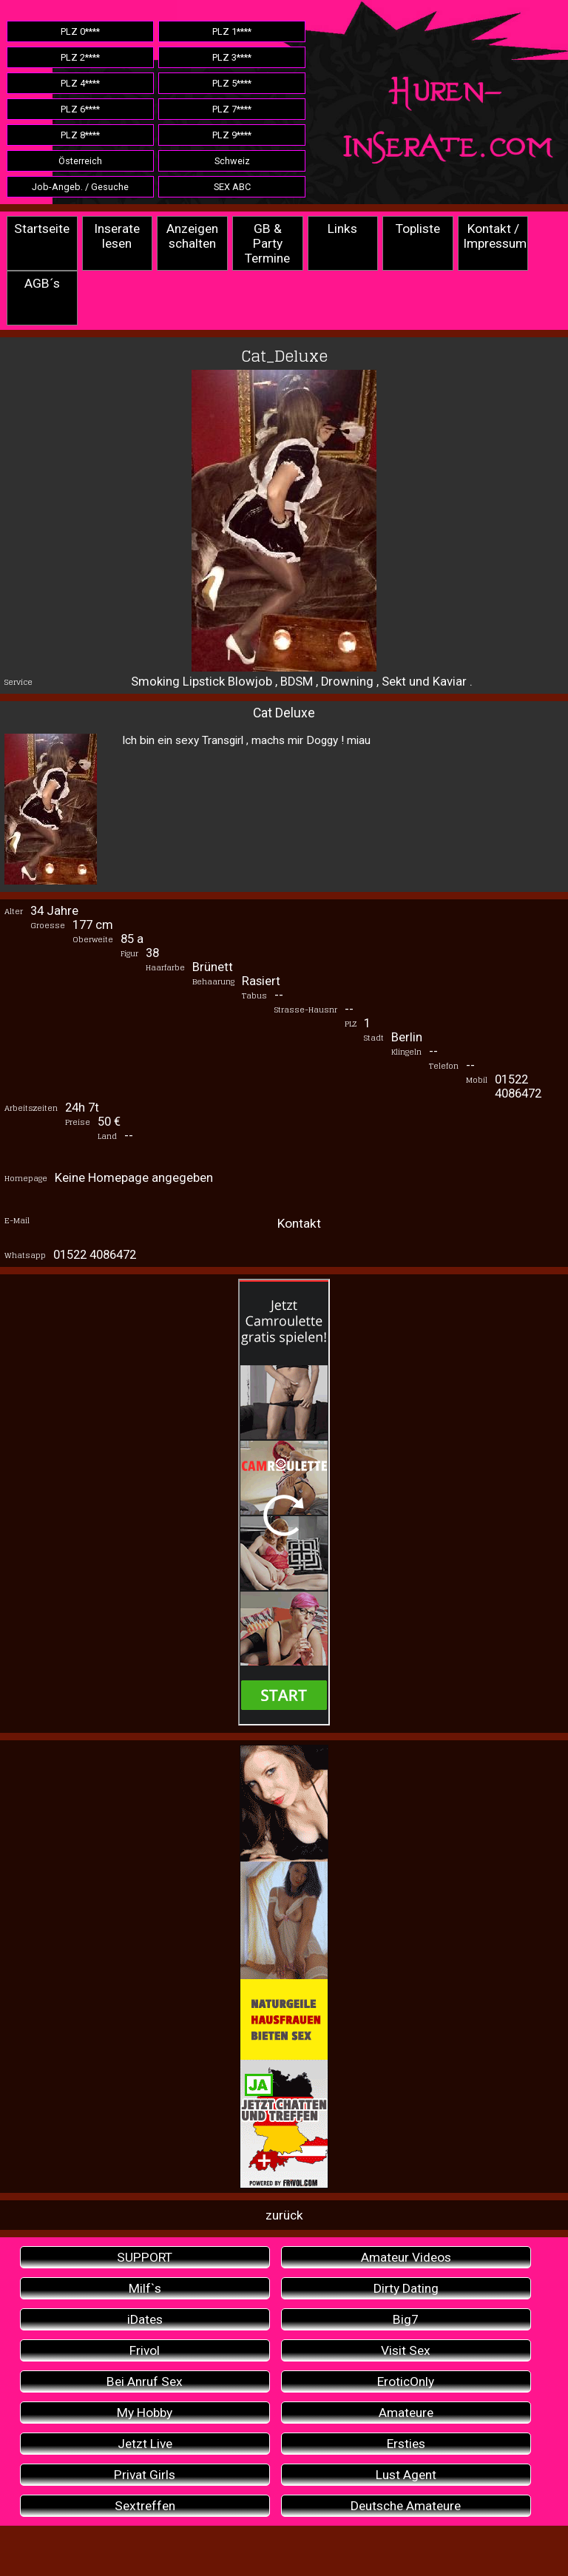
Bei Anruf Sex (144, 2381)
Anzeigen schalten (192, 236)
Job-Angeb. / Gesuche (80, 186)
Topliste (418, 228)
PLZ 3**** (231, 57)
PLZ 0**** (80, 31)
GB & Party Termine (267, 243)
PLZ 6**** (80, 109)
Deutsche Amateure (406, 2505)
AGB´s (42, 283)
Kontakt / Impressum (495, 236)
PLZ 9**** (231, 135)
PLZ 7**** (231, 109)
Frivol (144, 2350)
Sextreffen (145, 2505)
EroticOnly (405, 2381)
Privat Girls (144, 2474)
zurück (284, 2215)
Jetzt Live (145, 2443)
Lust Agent (406, 2474)
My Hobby (144, 2412)
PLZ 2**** (80, 57)
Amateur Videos (406, 2257)
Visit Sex (405, 2350)
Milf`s (145, 2288)
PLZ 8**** (80, 135)
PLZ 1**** (231, 31)
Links (342, 228)
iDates (145, 2319)
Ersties (406, 2443)
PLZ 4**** (80, 83)
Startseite (42, 228)
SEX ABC (232, 186)
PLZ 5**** (231, 83)
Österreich (80, 160)
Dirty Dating (406, 2288)
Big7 (406, 2319)
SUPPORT (144, 2257)
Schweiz (232, 160)
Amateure (406, 2412)
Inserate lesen (117, 236)
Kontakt (299, 1223)
